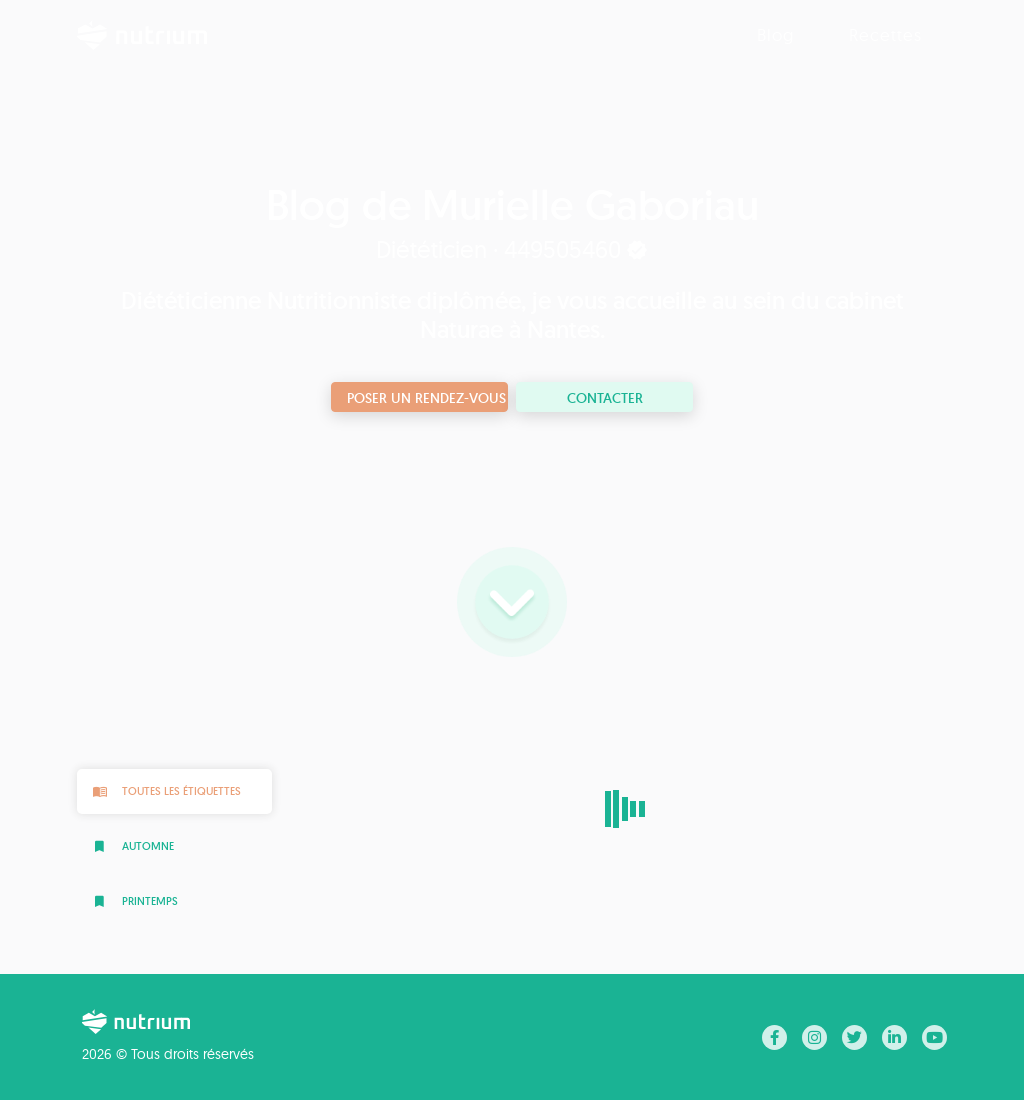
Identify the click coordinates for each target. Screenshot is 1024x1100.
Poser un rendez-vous (426, 398)
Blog (775, 34)
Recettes (885, 34)
